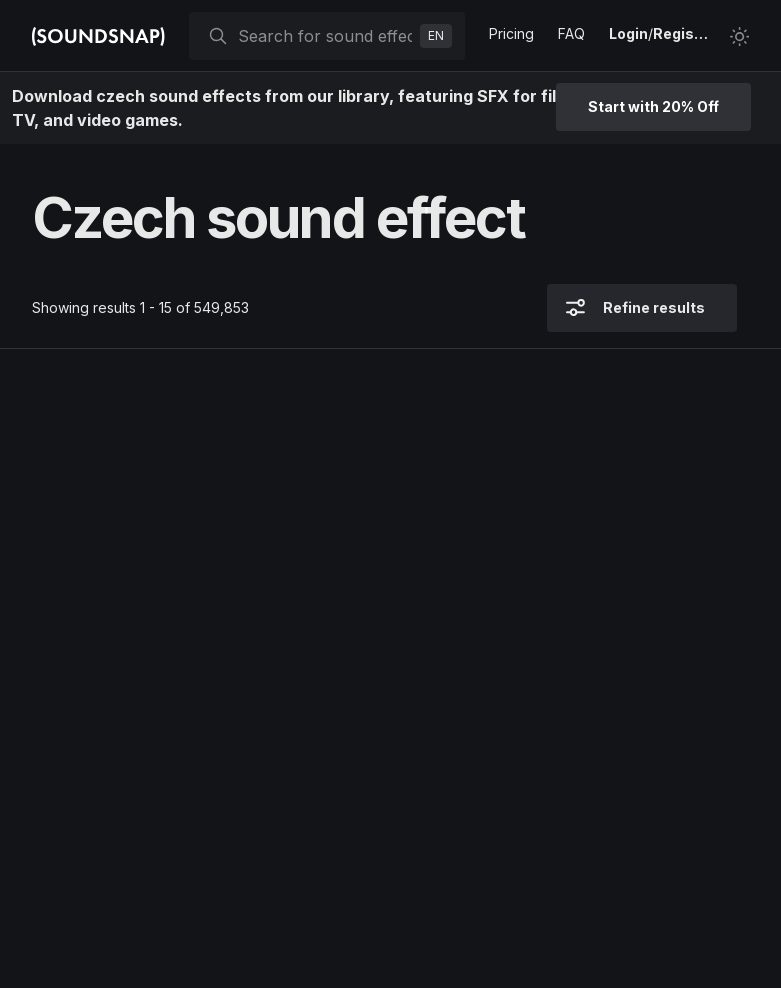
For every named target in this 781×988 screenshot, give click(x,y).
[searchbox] (325, 36)
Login (628, 33)
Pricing (511, 33)
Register (683, 33)
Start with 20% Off (653, 106)
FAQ (571, 33)
